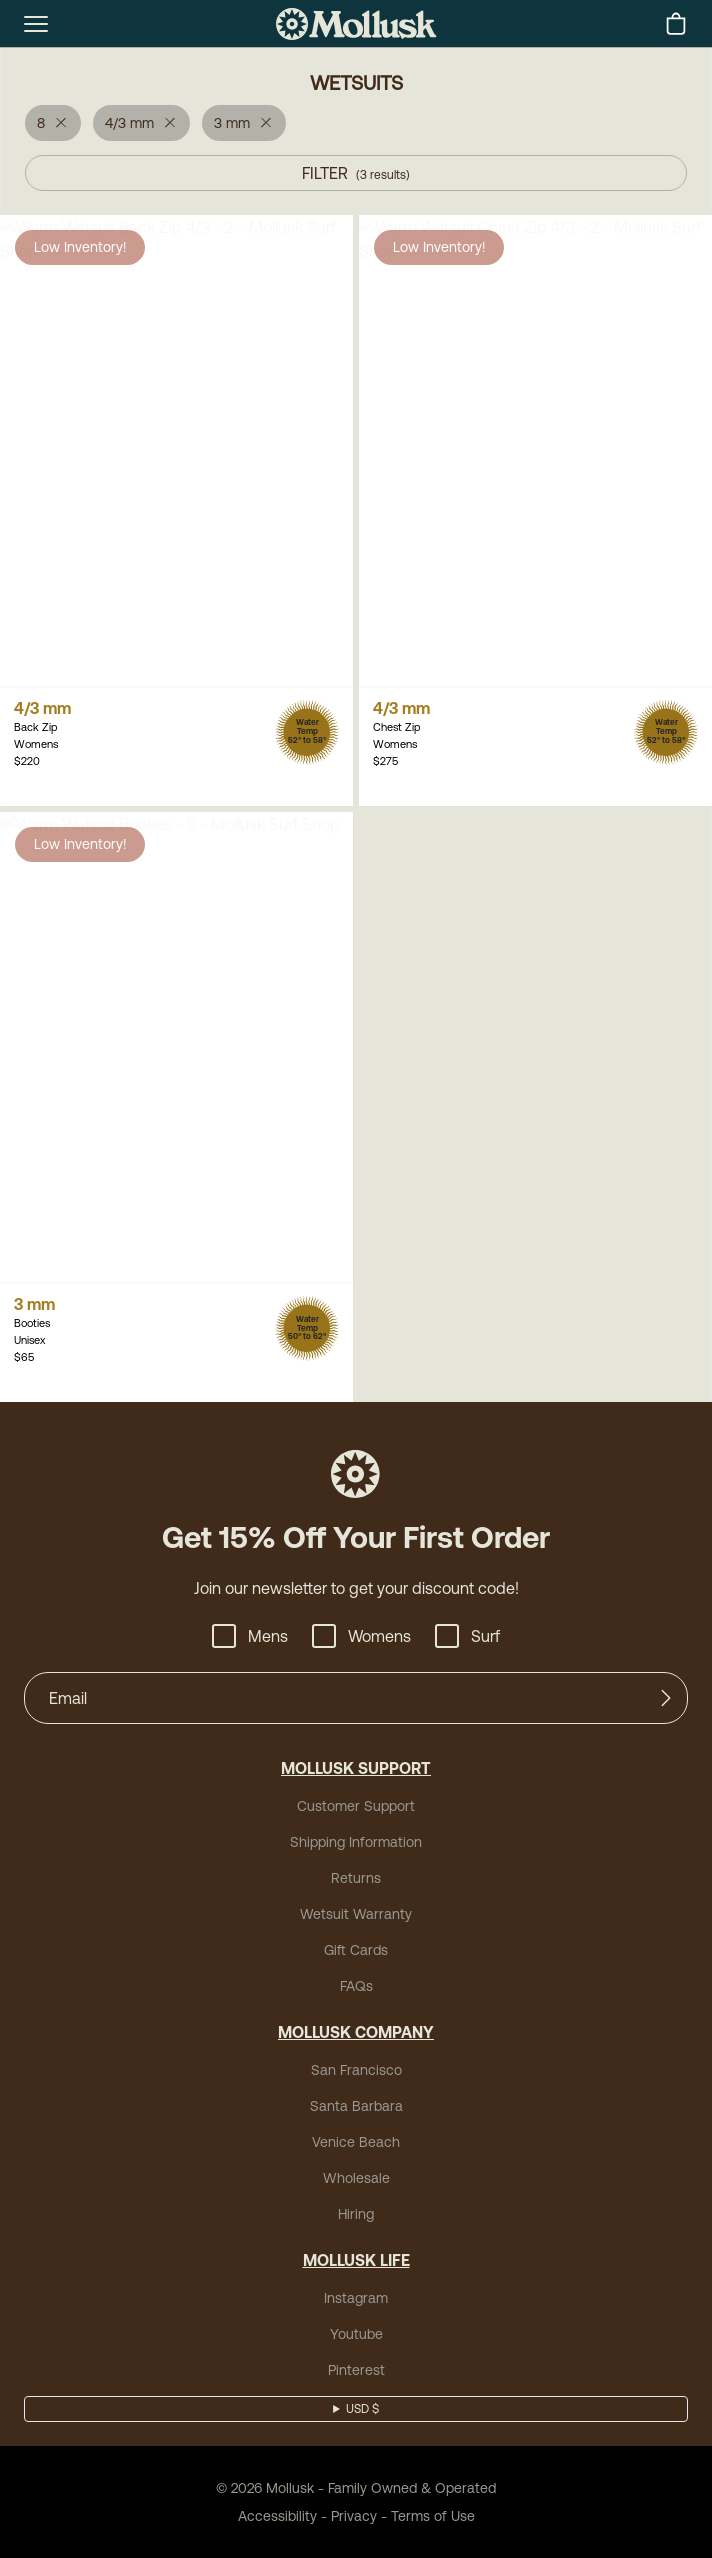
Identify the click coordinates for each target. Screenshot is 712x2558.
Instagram (356, 2298)
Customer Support (356, 1806)
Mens (250, 1636)
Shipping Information (356, 1842)
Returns (356, 1878)
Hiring (356, 2214)
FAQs (356, 1986)
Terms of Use (433, 2516)
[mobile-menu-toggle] (36, 24)
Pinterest (356, 2370)
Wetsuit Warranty (356, 1914)
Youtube (356, 2334)
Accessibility (277, 2516)
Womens (361, 1636)
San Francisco (356, 2070)
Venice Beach (356, 2142)
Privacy (354, 2516)
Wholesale (356, 2178)
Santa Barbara (356, 2106)
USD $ (362, 2409)
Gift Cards (356, 1950)
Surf (467, 1636)
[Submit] (666, 1698)
